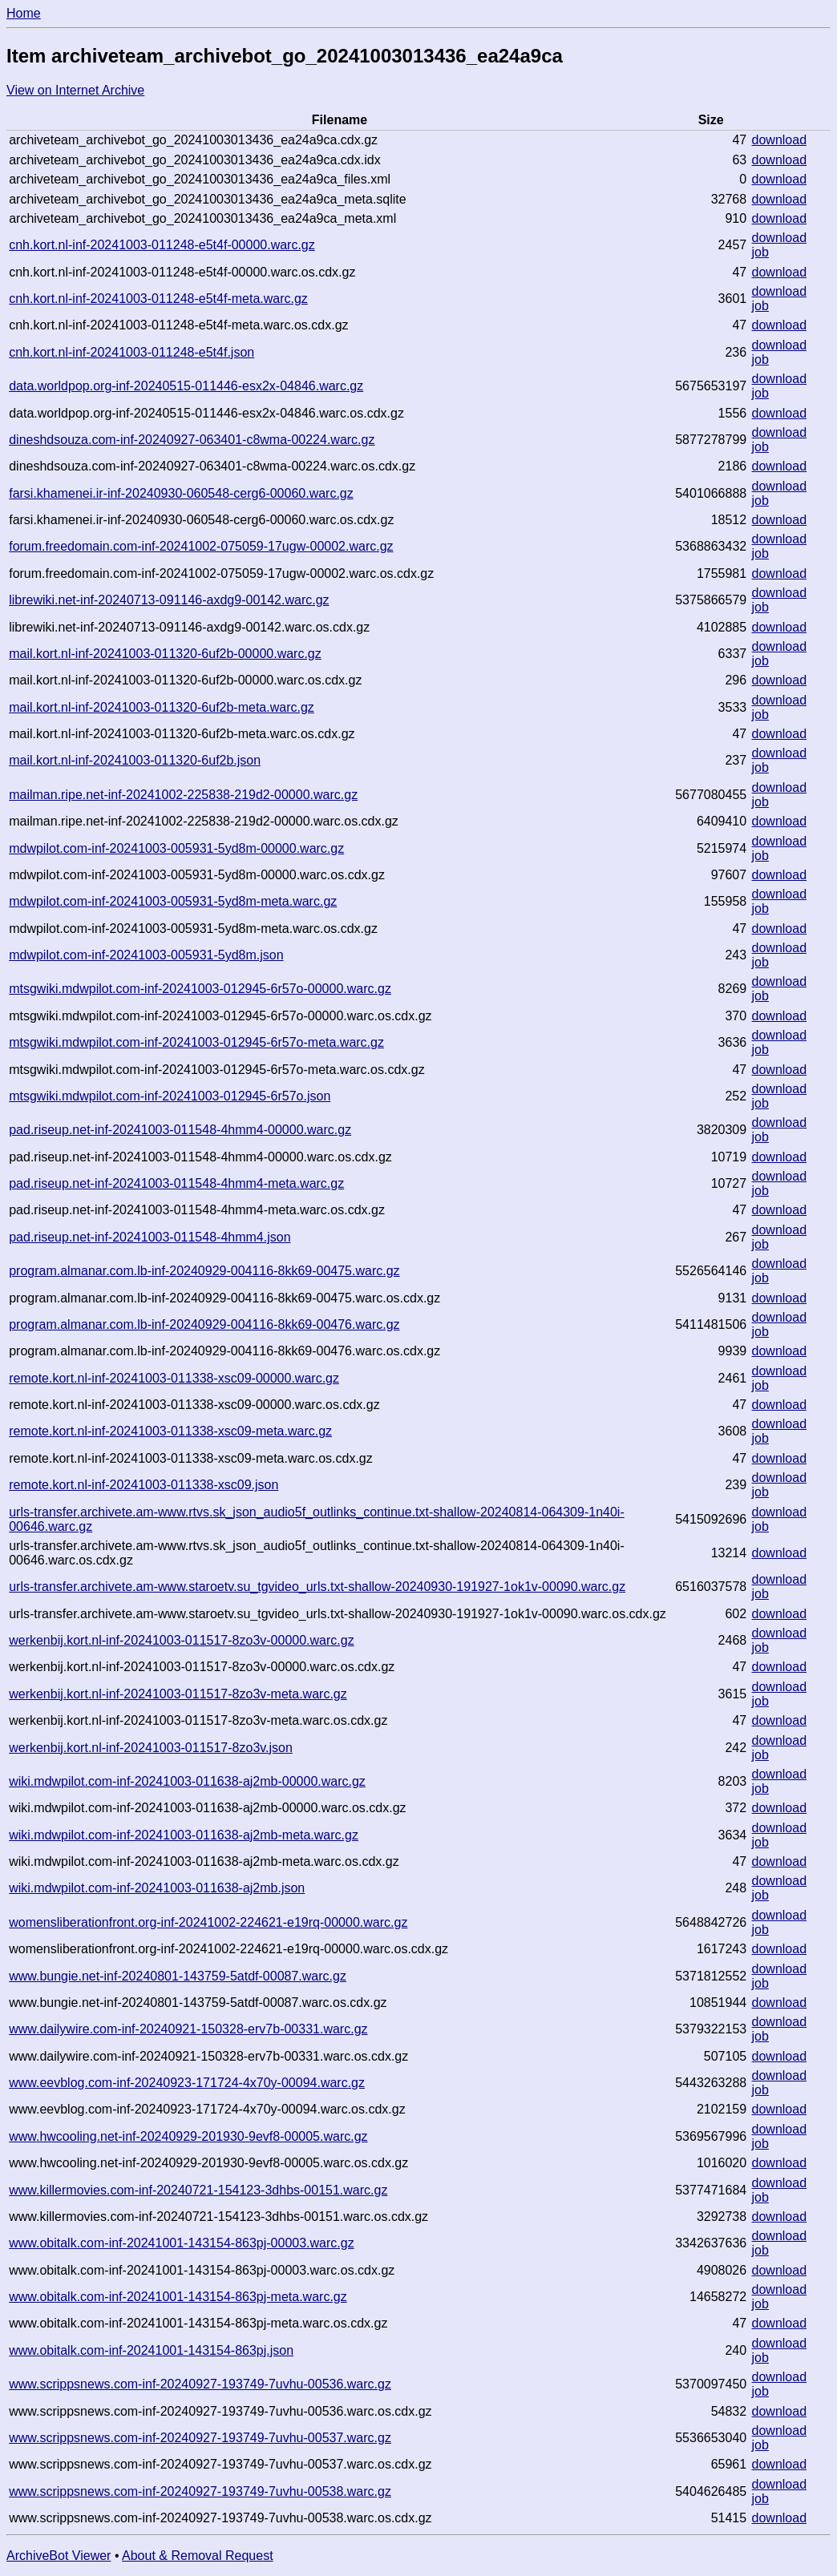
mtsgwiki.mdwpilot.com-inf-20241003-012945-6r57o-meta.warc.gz (196, 1042)
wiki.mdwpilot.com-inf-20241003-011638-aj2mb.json (157, 1888)
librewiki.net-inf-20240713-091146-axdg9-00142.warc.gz (169, 600)
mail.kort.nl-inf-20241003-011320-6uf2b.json (135, 760)
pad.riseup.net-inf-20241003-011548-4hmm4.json (149, 1237)
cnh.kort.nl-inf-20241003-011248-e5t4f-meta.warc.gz (158, 298)
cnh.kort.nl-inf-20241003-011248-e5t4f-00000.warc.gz (162, 245)
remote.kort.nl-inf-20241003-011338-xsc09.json (143, 1485)
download (779, 140)
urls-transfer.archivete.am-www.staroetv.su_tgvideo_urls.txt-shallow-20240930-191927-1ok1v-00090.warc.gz (317, 1586)
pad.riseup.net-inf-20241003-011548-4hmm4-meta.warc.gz (176, 1183)
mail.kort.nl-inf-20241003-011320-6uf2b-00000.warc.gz (165, 653)
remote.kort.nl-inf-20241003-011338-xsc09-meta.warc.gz (170, 1431)
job (760, 252)
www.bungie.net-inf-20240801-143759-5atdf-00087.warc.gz (177, 1976)
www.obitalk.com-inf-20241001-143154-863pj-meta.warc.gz (178, 2296)
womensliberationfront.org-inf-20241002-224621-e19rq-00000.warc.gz (208, 1922)
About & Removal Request (197, 2555)
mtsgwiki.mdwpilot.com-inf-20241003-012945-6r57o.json (169, 1096)
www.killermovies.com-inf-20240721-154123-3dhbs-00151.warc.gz (198, 2190)
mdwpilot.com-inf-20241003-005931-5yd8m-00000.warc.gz (176, 848)
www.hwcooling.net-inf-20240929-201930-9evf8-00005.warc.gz (188, 2136)
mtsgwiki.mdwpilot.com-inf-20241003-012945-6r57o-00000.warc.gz (200, 988)
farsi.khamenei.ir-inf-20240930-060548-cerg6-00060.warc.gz (181, 493)
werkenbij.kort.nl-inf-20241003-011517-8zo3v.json (151, 1747)
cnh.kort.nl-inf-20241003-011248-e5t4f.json (131, 352)
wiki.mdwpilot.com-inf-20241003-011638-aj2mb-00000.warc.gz (187, 1781)
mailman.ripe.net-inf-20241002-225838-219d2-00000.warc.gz (183, 794)
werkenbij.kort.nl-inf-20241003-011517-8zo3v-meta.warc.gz (178, 1694)
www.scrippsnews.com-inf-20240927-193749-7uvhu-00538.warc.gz (200, 2491)
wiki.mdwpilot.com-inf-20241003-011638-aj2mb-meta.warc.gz (183, 1835)
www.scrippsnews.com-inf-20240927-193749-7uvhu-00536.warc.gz (200, 2384)
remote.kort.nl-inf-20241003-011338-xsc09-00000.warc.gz (174, 1378)
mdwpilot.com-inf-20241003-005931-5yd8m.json (146, 955)
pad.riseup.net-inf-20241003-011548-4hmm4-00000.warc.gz (180, 1130)
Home (23, 13)
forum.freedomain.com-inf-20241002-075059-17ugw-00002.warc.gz (201, 546)
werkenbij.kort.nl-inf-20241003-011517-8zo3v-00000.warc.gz (181, 1640)
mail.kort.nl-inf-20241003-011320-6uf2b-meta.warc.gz (161, 707)
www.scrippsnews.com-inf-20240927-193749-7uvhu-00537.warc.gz (200, 2438)
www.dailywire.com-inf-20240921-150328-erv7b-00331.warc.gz (188, 2029)
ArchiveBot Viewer (58, 2555)
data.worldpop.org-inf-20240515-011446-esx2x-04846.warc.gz (186, 386)
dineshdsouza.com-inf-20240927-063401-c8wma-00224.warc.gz (191, 439)
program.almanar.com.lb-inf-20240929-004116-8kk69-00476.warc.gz (204, 1324)
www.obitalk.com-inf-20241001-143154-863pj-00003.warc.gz (181, 2243)
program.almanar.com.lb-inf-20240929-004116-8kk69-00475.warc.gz (204, 1271)
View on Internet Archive (75, 90)
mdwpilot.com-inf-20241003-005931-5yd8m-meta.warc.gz (173, 901)
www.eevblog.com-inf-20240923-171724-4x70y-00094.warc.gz (187, 2082)
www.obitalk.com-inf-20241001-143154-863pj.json (151, 2350)
